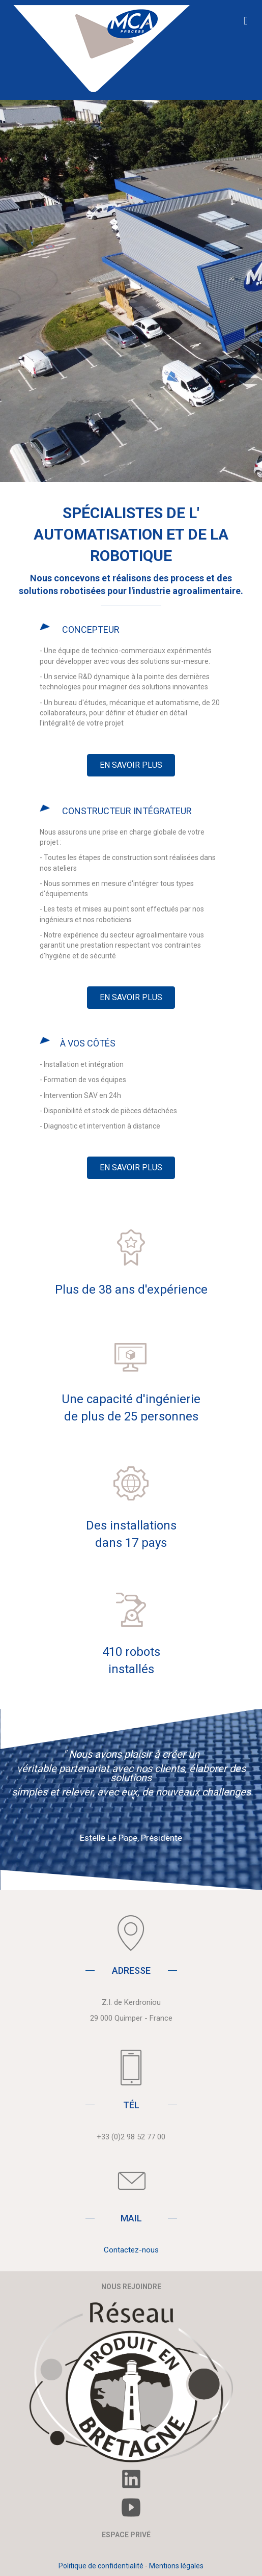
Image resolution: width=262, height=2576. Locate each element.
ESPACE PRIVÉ (126, 2535)
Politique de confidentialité (101, 2566)
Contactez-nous (131, 2250)
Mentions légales (176, 2566)
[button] (131, 765)
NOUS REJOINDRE (131, 2287)
